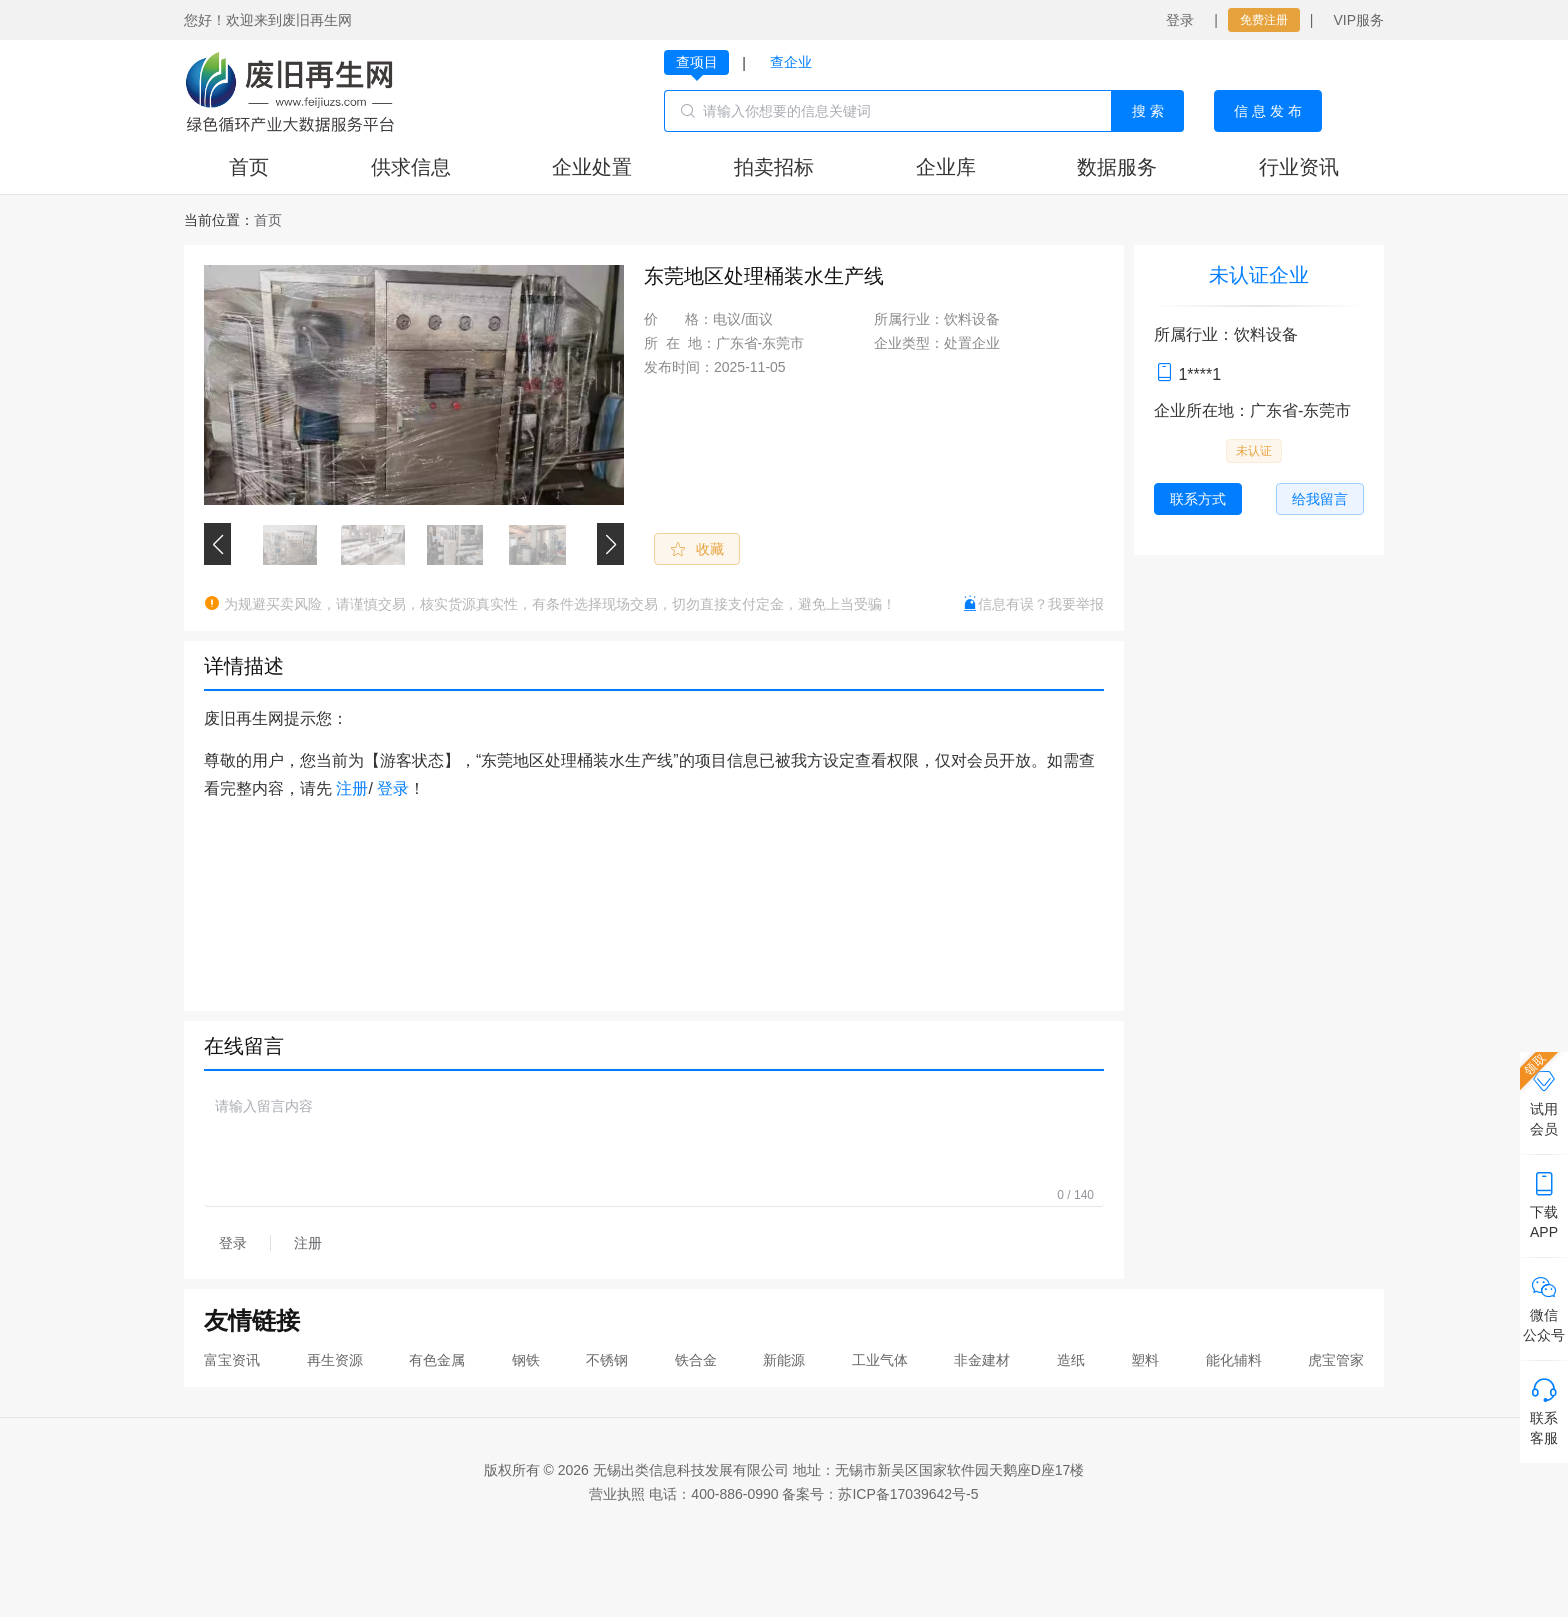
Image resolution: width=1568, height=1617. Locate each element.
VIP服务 (1358, 20)
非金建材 (982, 1360)
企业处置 (592, 167)
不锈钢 (607, 1360)
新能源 (784, 1360)
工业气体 (880, 1360)
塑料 (1145, 1360)
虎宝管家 (1336, 1360)
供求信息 (411, 167)
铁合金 (696, 1360)
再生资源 (335, 1360)
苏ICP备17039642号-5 (908, 1494)
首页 (249, 167)
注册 (352, 788)
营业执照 (617, 1494)
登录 (1180, 20)
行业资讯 (1299, 167)
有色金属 (437, 1360)
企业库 (946, 167)
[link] (268, 220)
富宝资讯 (232, 1360)
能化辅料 (1234, 1360)
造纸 (1071, 1360)
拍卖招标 (774, 167)
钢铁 (526, 1360)
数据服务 (1117, 167)
